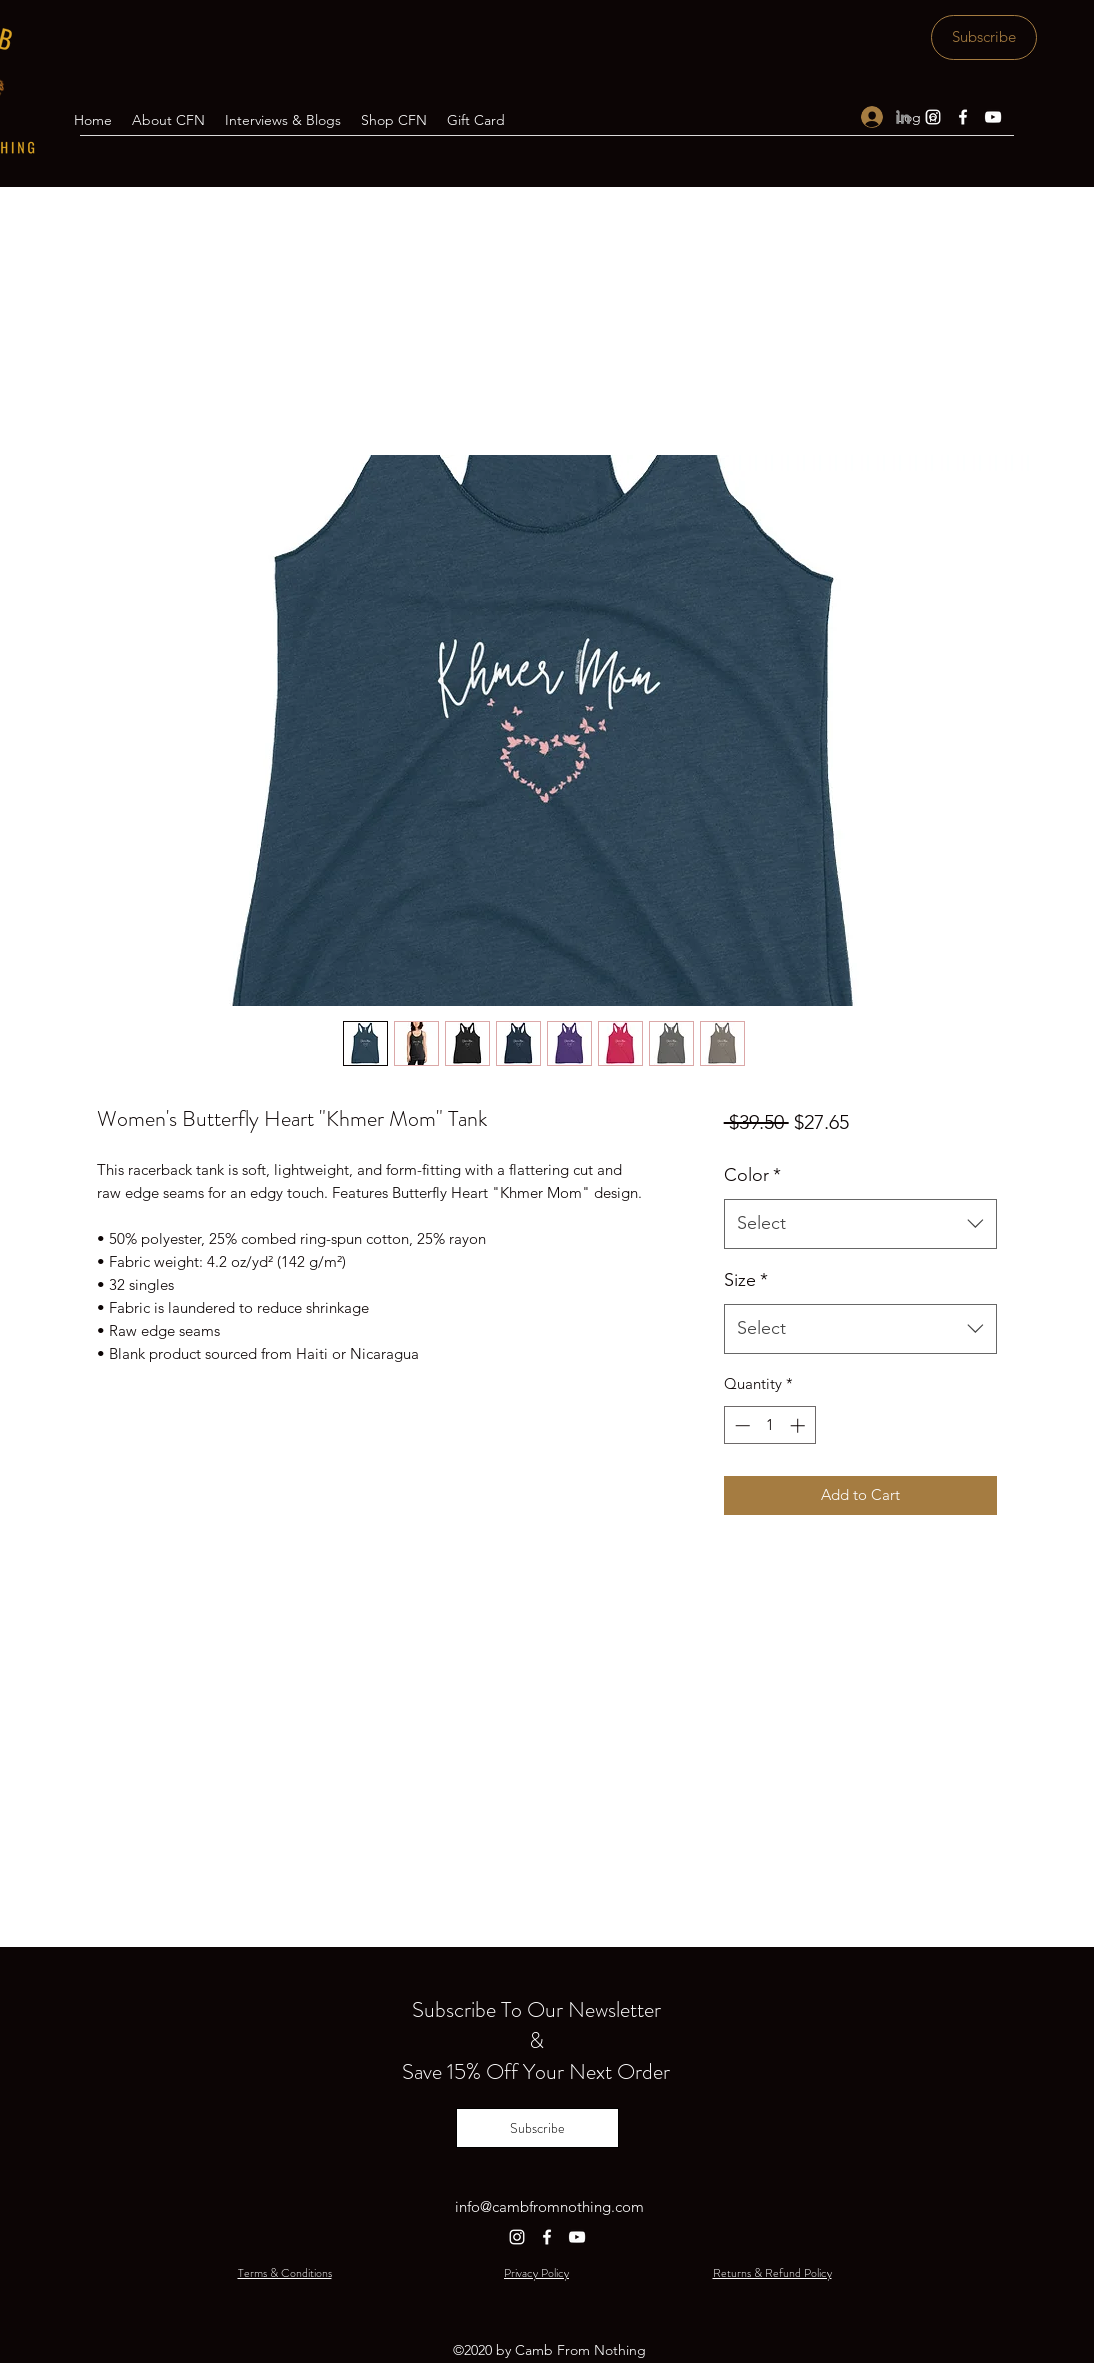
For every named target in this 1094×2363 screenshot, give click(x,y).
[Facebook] (963, 117)
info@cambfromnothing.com (549, 2206)
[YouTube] (993, 117)
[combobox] (860, 1224)
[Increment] (799, 1425)
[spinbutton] (769, 1425)
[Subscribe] (984, 37)
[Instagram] (933, 117)
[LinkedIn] (903, 117)
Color (752, 1175)
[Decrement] (740, 1425)
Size (746, 1280)
